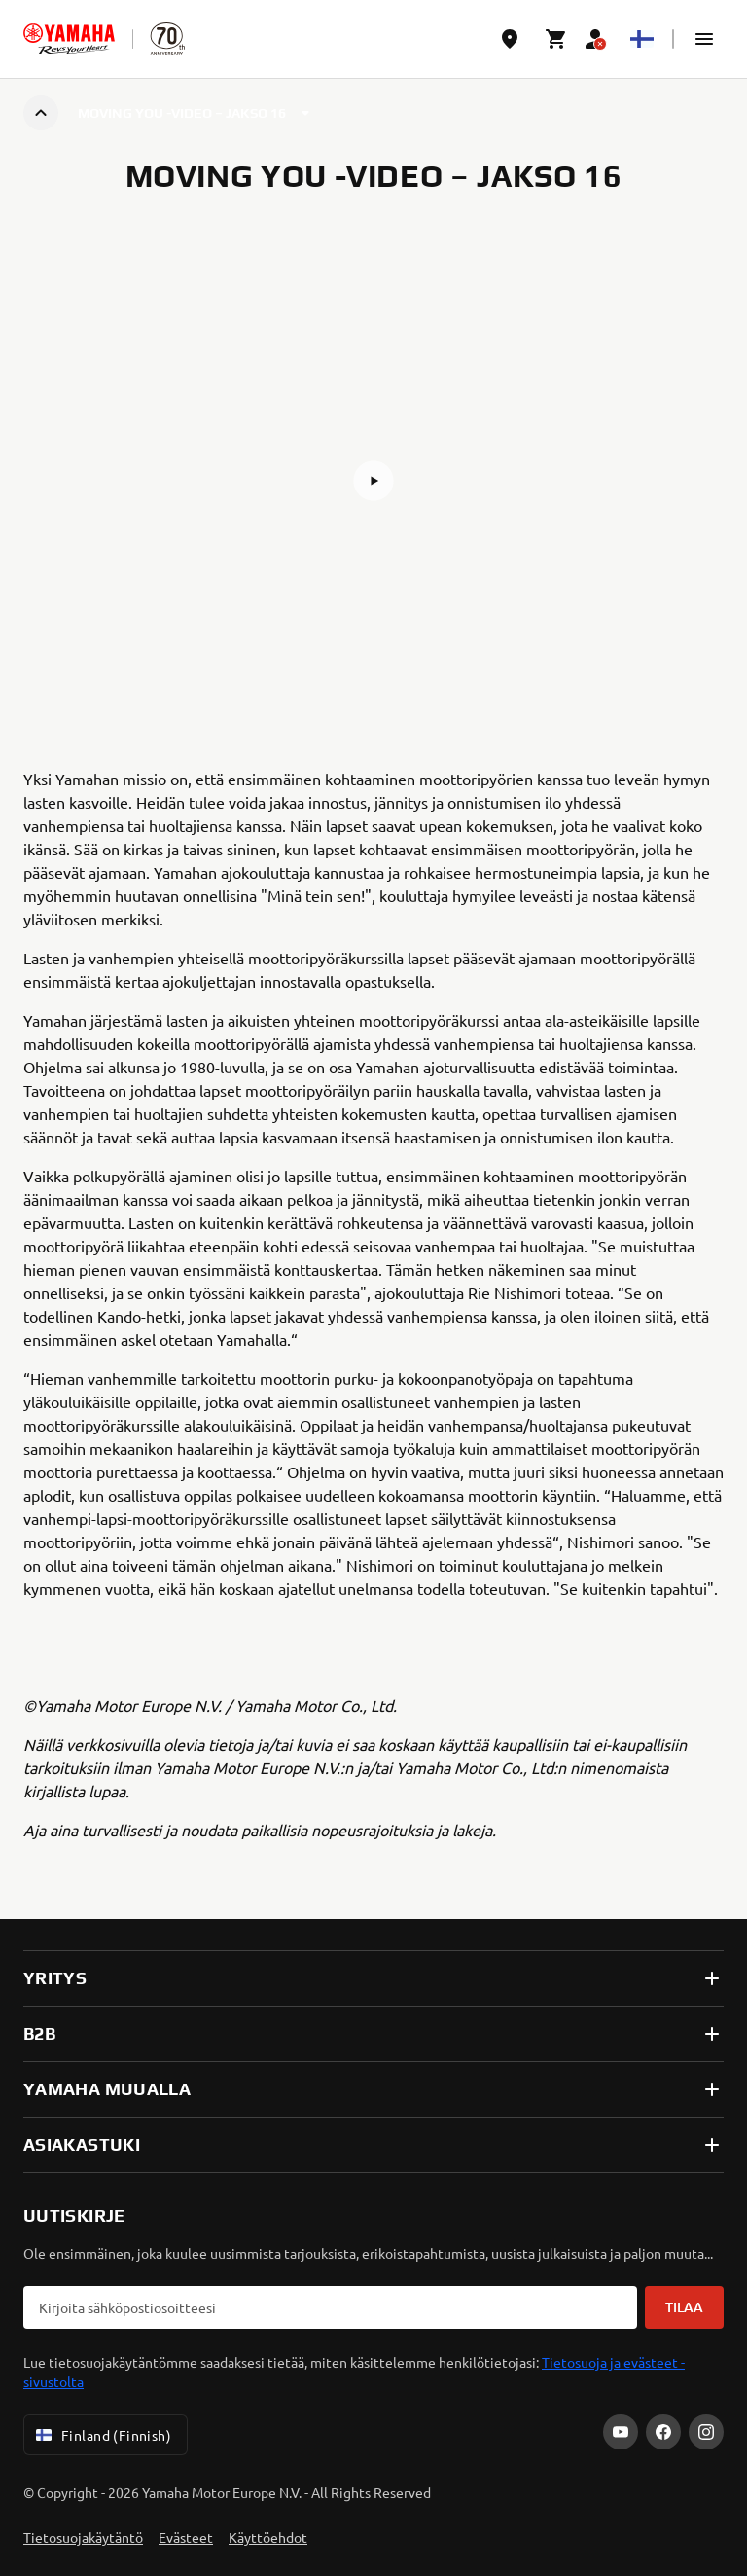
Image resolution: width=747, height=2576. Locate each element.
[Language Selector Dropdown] (641, 38)
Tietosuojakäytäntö (83, 2537)
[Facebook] (663, 2431)
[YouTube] (620, 2431)
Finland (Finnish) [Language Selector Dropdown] (101, 2435)
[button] (704, 38)
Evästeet (186, 2537)
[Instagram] (706, 2431)
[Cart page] (556, 39)
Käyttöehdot (268, 2537)
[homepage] (69, 38)
